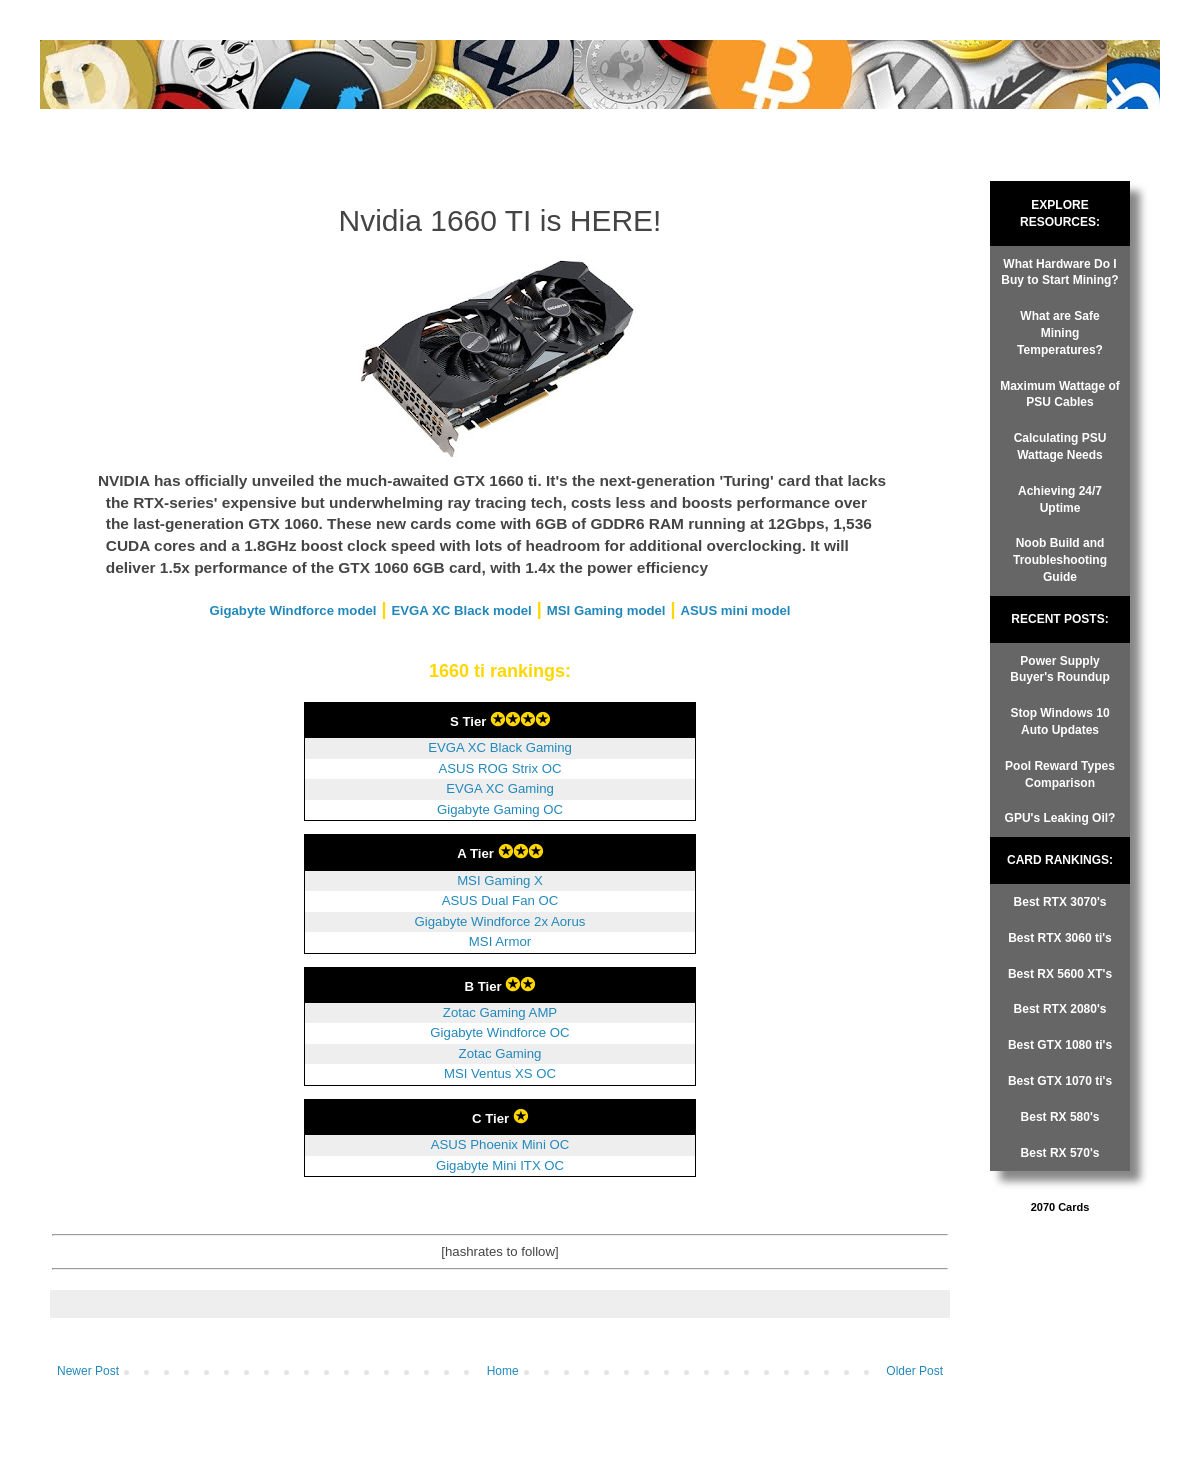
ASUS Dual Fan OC (500, 900)
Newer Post (88, 1371)
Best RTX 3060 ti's (1060, 938)
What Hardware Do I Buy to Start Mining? (1059, 272)
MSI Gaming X (500, 880)
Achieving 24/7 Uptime (1060, 499)
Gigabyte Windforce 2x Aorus (500, 921)
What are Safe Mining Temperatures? (1060, 333)
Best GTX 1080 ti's (1060, 1045)
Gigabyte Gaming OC (500, 809)
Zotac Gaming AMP (500, 1012)
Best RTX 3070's (1060, 902)
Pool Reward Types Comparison (1060, 774)
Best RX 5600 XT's (1060, 974)
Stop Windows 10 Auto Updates (1059, 721)
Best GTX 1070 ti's (1060, 1081)
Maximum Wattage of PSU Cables (1060, 394)
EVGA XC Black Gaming (500, 747)
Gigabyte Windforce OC (499, 1032)
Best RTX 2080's (1060, 1009)
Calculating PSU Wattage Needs (1060, 446)
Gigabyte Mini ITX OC (500, 1165)
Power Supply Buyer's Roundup (1060, 669)
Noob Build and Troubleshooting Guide (1060, 560)
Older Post (914, 1371)
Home (503, 1371)
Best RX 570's (1060, 1153)
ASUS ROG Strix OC (499, 768)
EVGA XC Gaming (500, 788)
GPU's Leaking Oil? (1060, 818)
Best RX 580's (1060, 1117)
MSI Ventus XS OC (500, 1073)
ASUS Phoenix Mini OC (500, 1144)
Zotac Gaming (500, 1053)
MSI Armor (500, 941)
